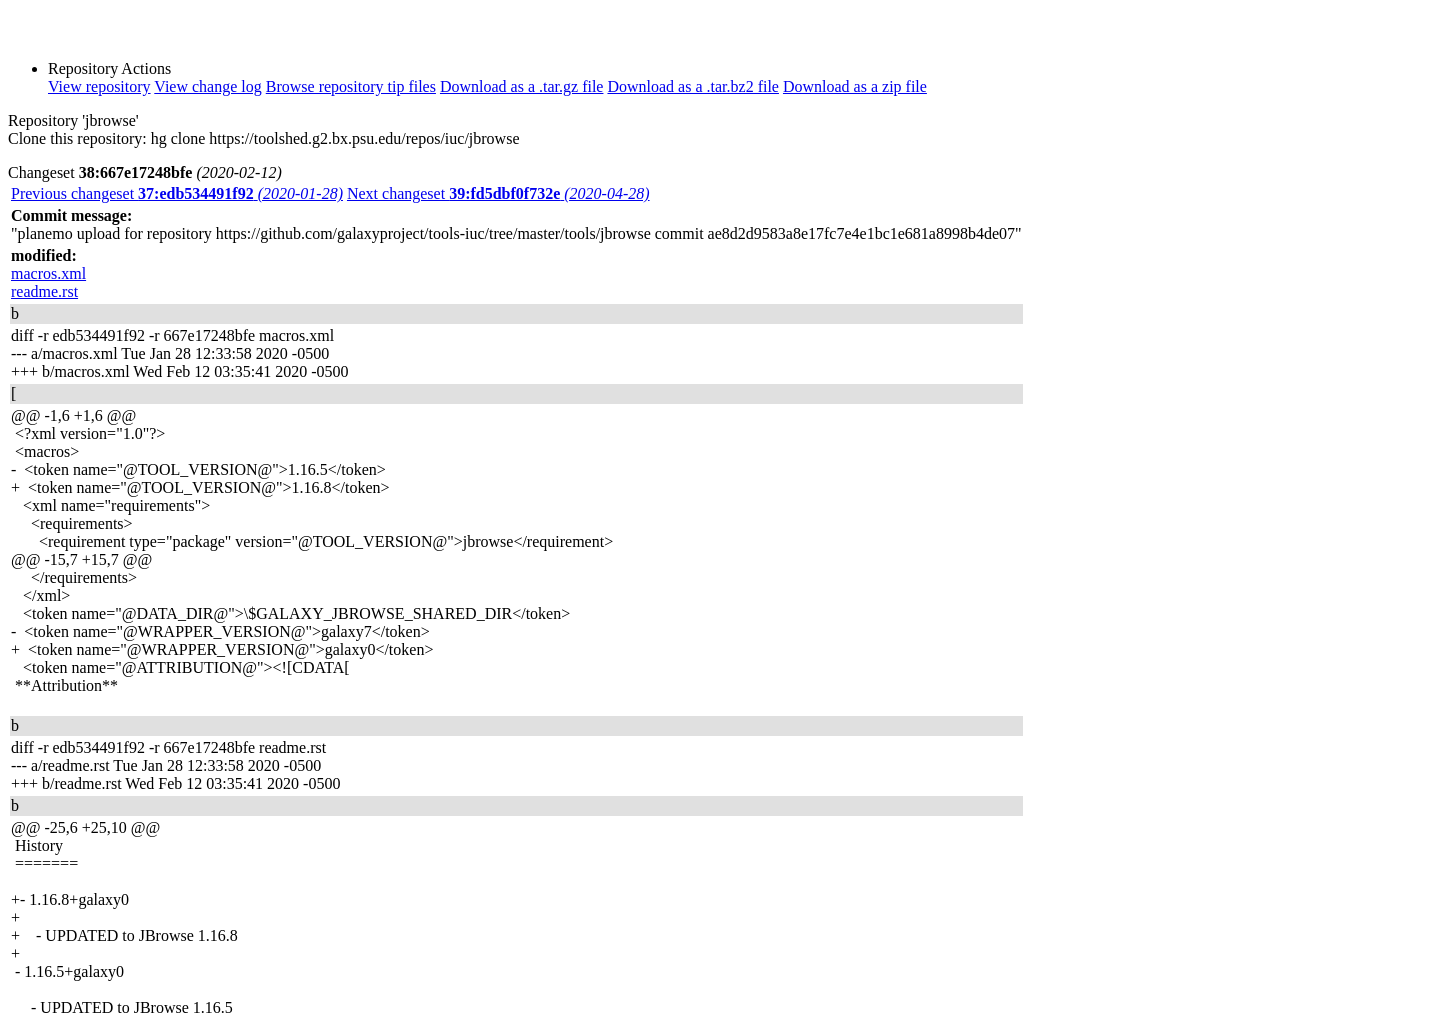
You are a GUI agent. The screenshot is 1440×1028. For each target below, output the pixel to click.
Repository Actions (109, 68)
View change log (207, 86)
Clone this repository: (77, 138)
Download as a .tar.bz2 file (693, 86)
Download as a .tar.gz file (522, 86)
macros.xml (48, 273)
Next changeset (498, 193)
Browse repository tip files (351, 86)
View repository (99, 86)
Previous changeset (177, 193)
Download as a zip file (855, 86)
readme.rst (44, 291)
